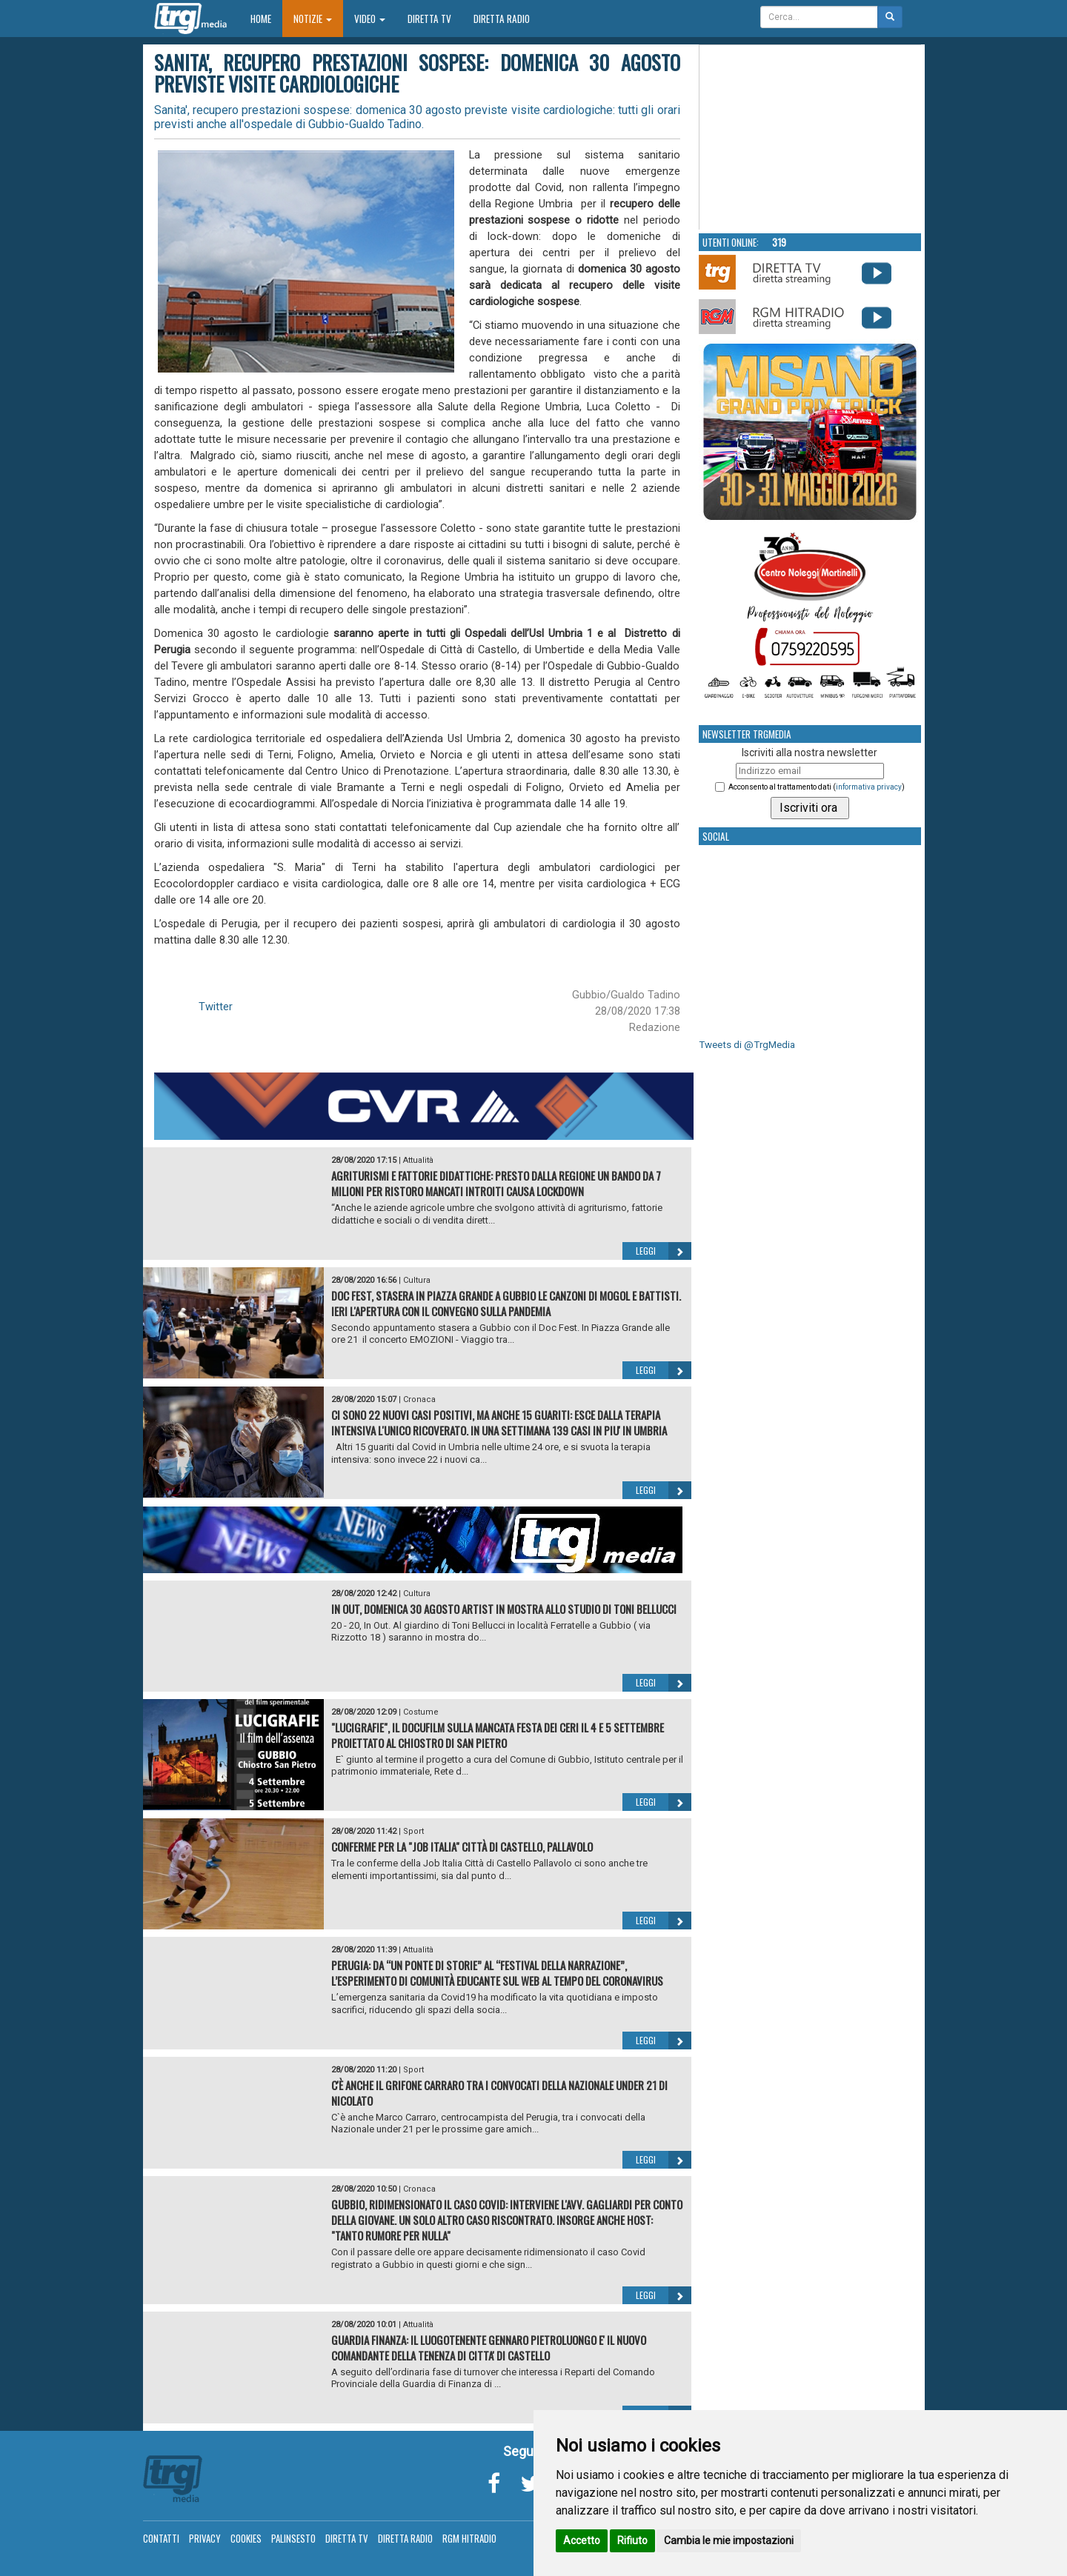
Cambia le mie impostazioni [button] (729, 2540)
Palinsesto (293, 2538)
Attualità (418, 1160)
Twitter (216, 1006)
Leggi (663, 1251)
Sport (413, 1831)
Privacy (205, 2538)
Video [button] (369, 18)
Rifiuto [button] (632, 2540)
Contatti (161, 2538)
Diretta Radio (501, 18)
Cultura (417, 1280)
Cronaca (419, 1399)
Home (266, 18)
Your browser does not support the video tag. (810, 137)
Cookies (246, 2538)
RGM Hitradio (469, 2538)
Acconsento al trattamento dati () (816, 787)
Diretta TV (429, 18)
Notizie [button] (312, 18)
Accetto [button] (581, 2540)
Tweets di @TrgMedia (747, 1044)
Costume (421, 1712)
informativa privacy (869, 787)
